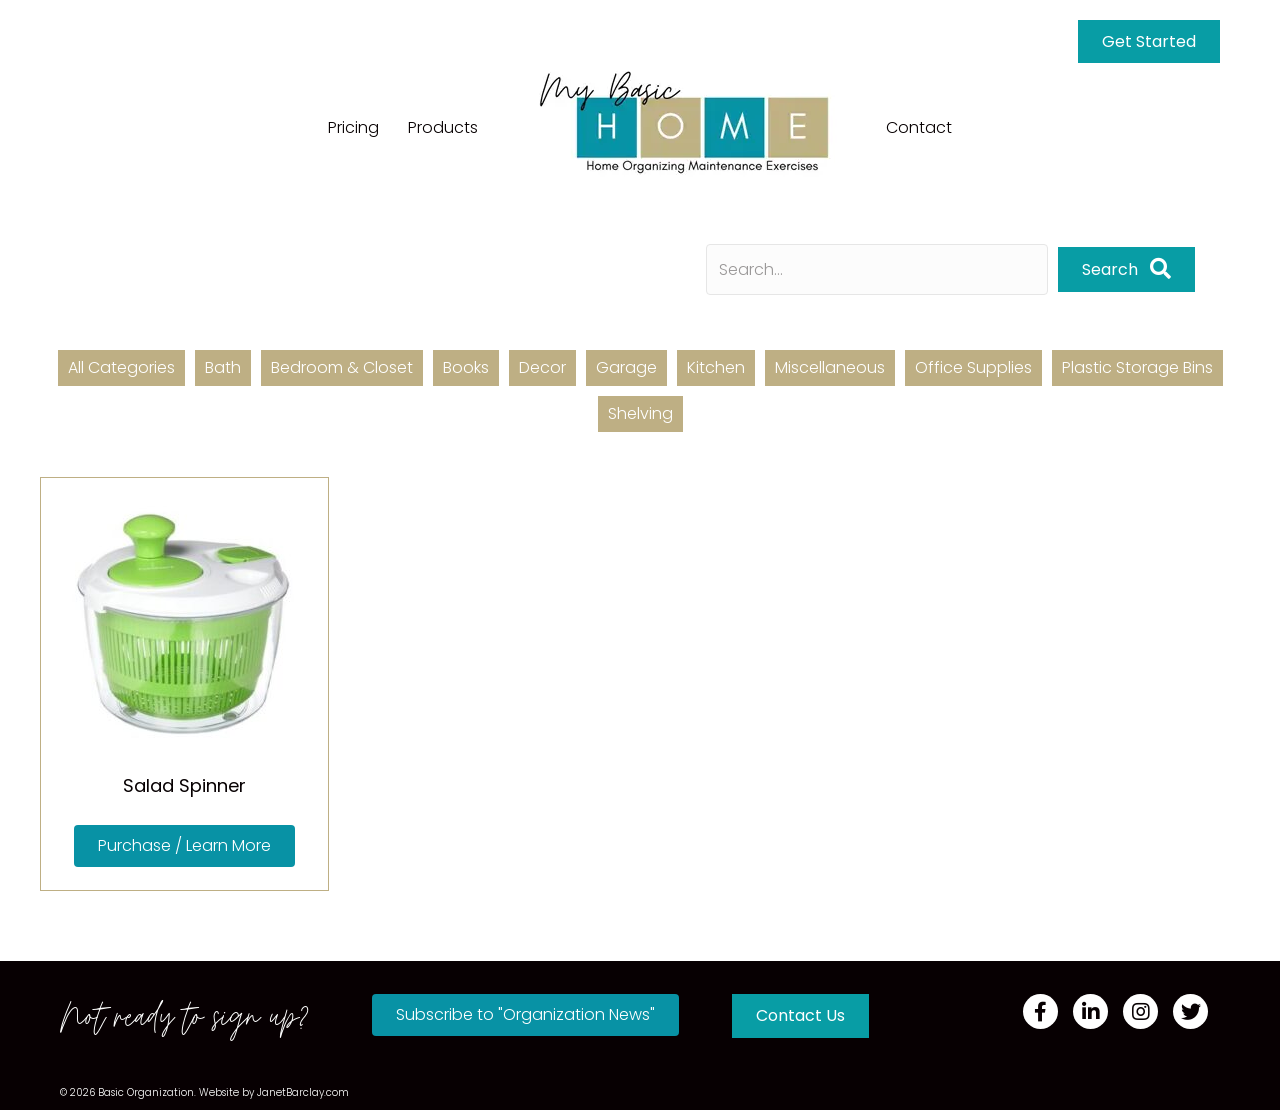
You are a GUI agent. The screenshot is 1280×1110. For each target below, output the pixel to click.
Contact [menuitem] (919, 127)
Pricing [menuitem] (353, 127)
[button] (1126, 269)
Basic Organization (146, 1092)
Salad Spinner (184, 785)
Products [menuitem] (443, 127)
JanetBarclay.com (303, 1092)
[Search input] (877, 269)
